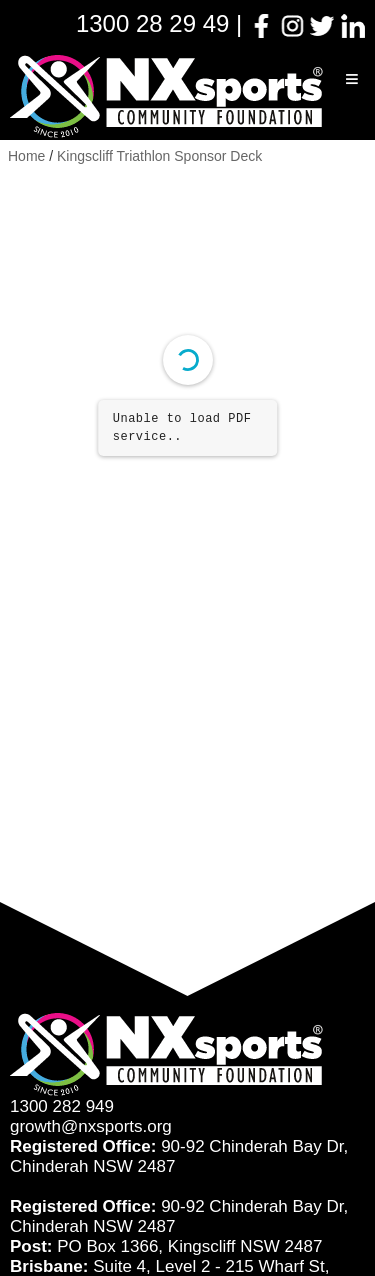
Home (26, 156)
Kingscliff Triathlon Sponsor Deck (159, 156)
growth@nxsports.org (91, 1126)
